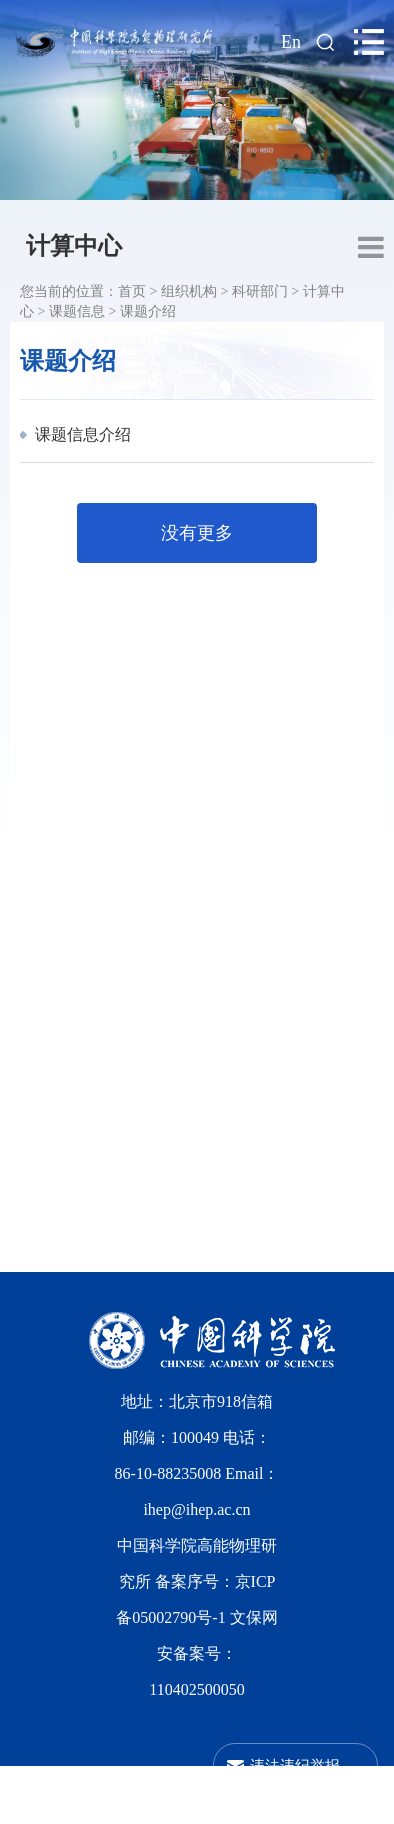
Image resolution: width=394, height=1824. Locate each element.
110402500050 (196, 1689)
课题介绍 (148, 311)
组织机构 (189, 291)
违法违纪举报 (295, 1765)
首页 (132, 291)
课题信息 (77, 311)
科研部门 (260, 291)
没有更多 (197, 533)
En (291, 42)
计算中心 (74, 246)
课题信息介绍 (81, 434)
